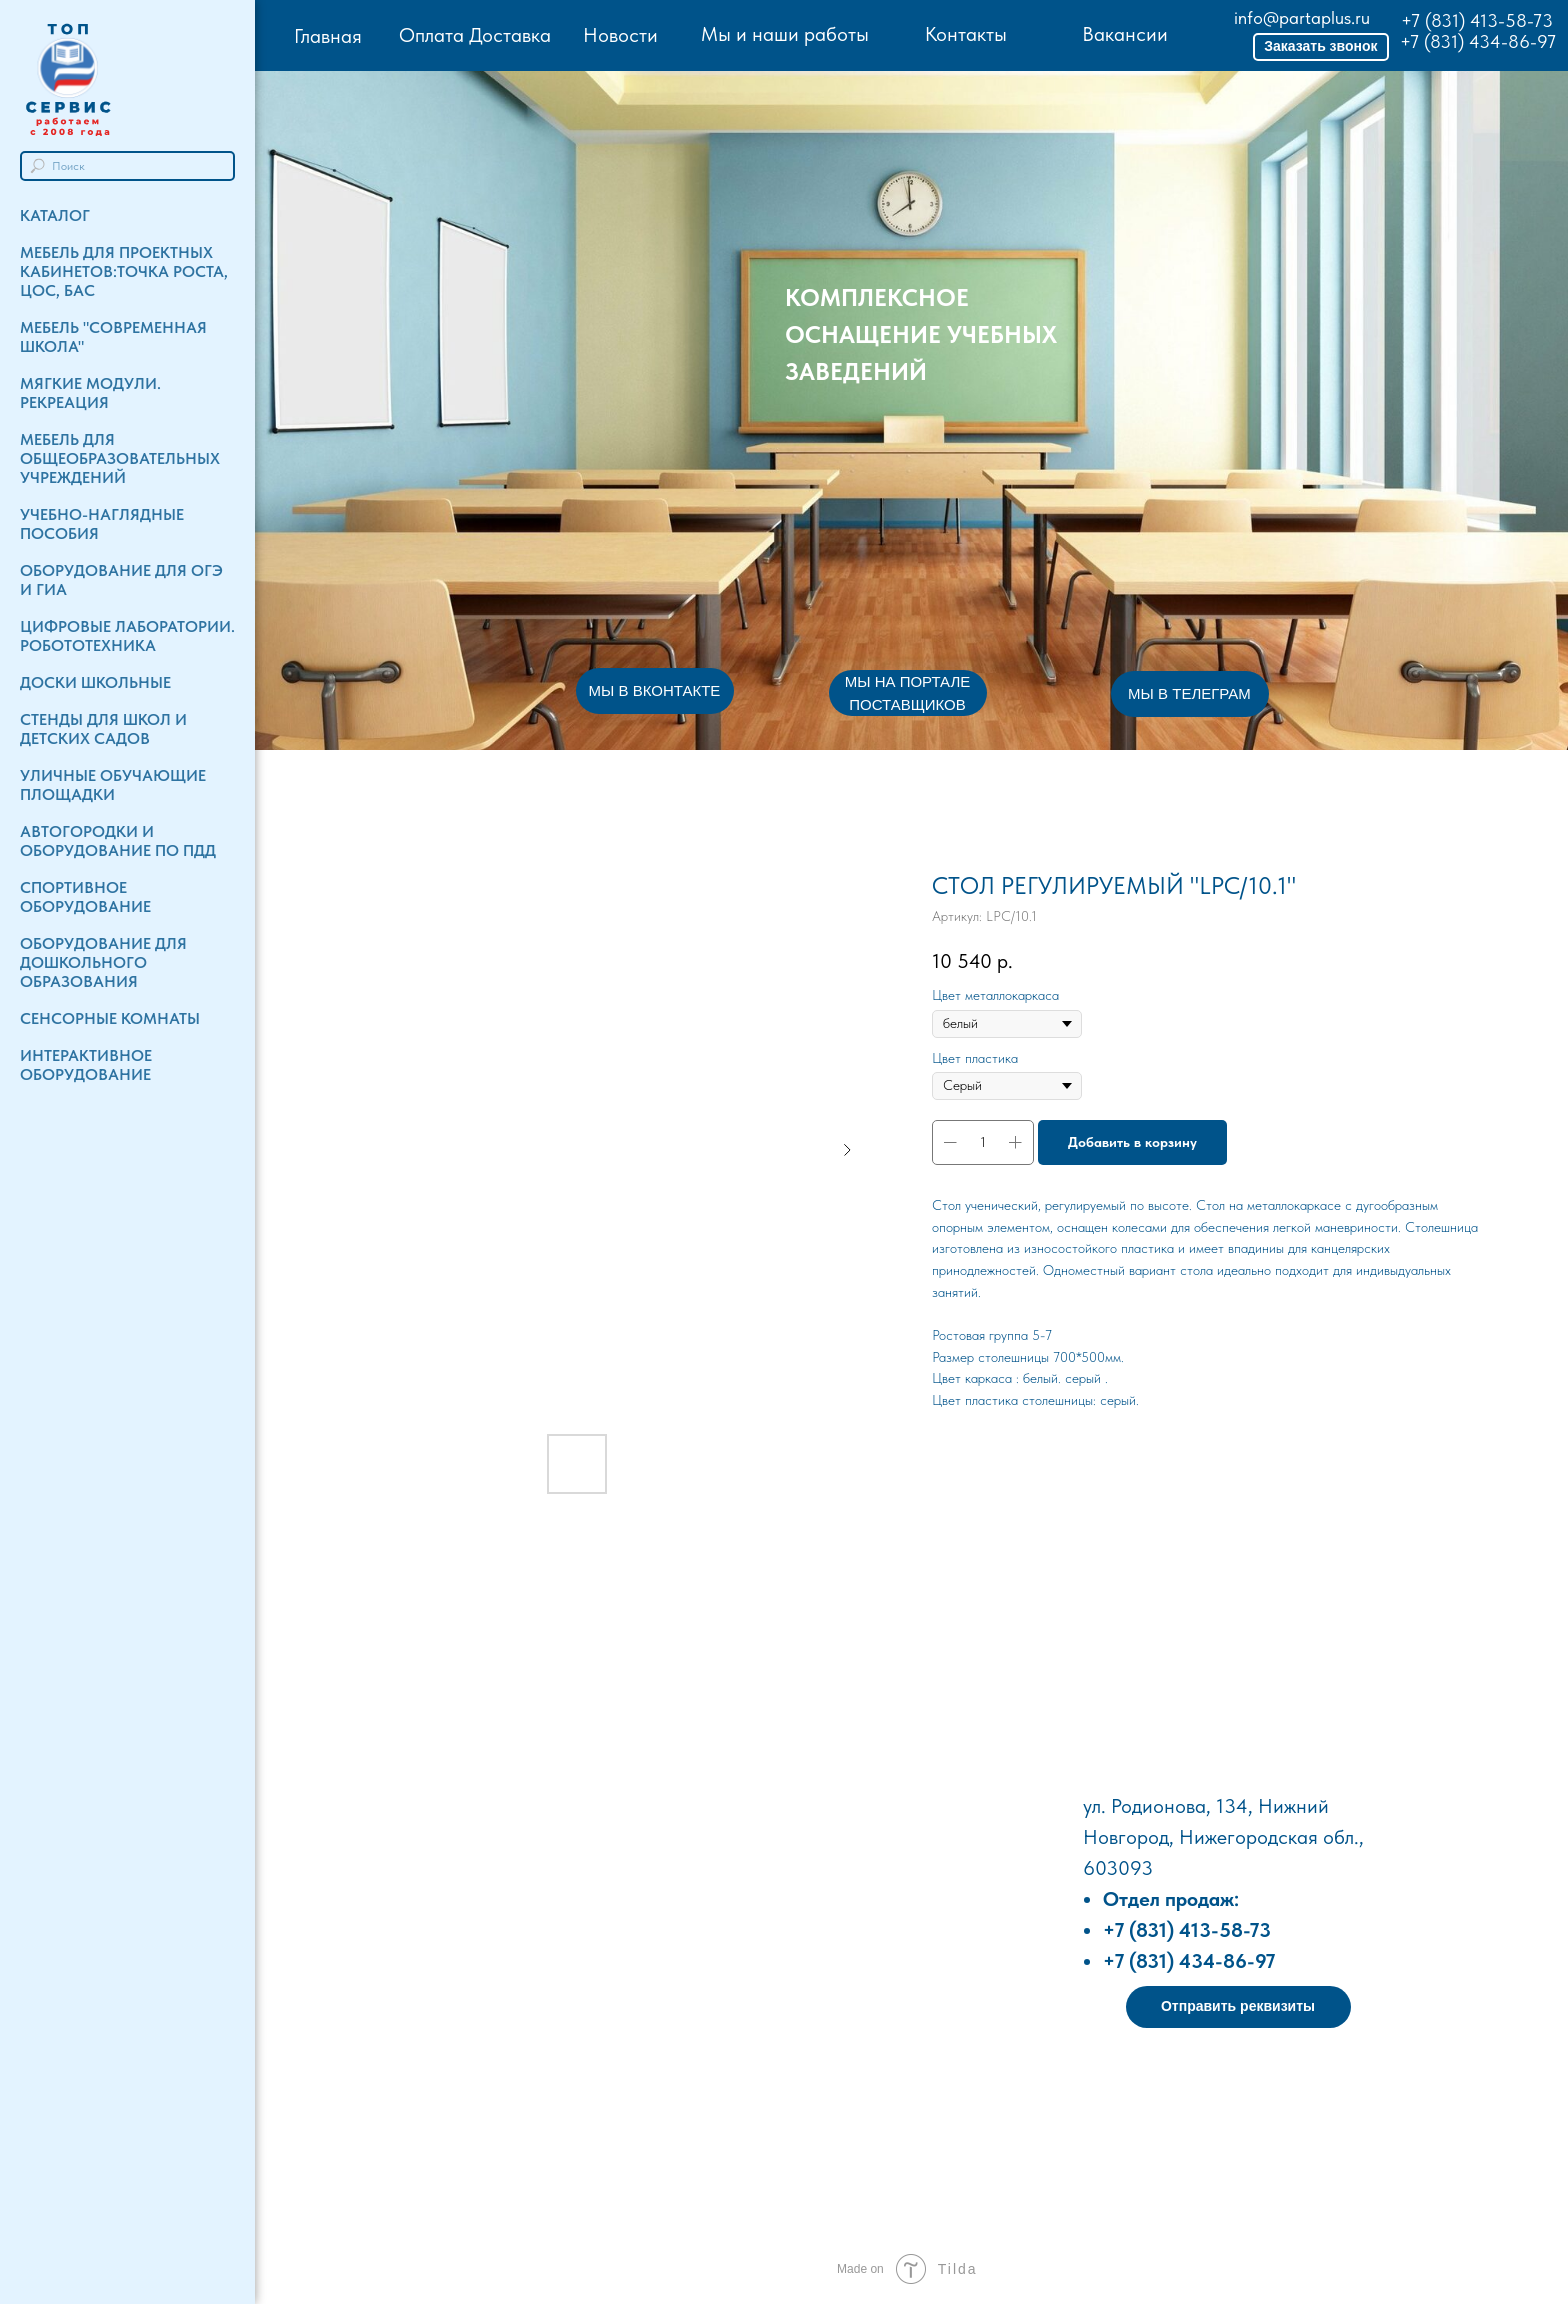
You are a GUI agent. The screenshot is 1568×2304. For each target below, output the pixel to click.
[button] (1321, 47)
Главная (328, 36)
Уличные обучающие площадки (113, 785)
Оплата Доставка (475, 35)
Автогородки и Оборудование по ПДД (118, 841)
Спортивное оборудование (85, 897)
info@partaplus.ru (1302, 17)
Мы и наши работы (785, 34)
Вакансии (1125, 34)
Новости (620, 35)
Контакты (966, 34)
